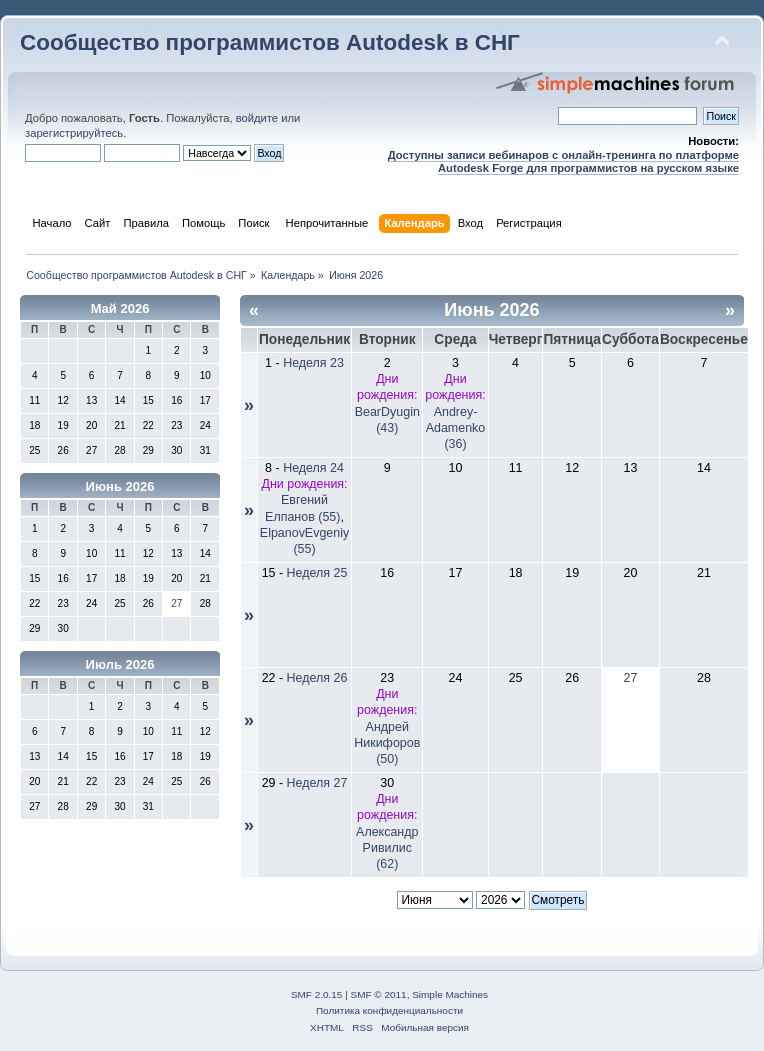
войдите (257, 118)
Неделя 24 (313, 468)
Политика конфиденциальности (389, 1010)
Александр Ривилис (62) (387, 848)
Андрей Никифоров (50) (387, 743)
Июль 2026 (120, 664)
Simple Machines (450, 994)
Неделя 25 (317, 573)
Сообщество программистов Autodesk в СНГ (270, 42)
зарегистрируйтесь (74, 133)
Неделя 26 (317, 678)
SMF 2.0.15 (317, 994)
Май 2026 (120, 308)
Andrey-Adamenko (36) (456, 428)
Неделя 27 (317, 783)
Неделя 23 (313, 363)
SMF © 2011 (379, 994)
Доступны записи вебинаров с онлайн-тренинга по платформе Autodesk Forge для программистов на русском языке (563, 161)
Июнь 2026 (120, 486)
